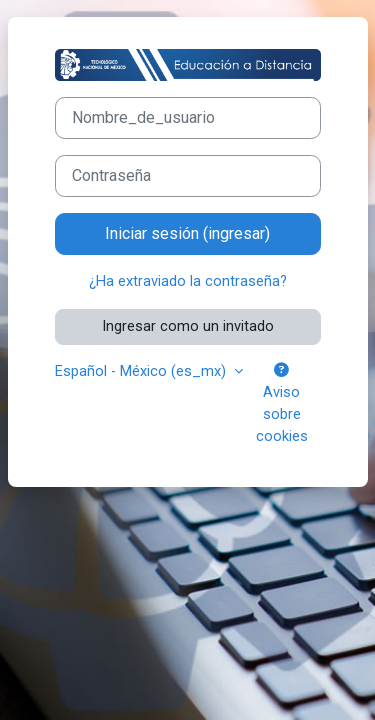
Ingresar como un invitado (188, 326)
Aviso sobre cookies (282, 404)
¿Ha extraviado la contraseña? (188, 281)
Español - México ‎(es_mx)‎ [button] (142, 371)
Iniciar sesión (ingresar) (187, 233)
